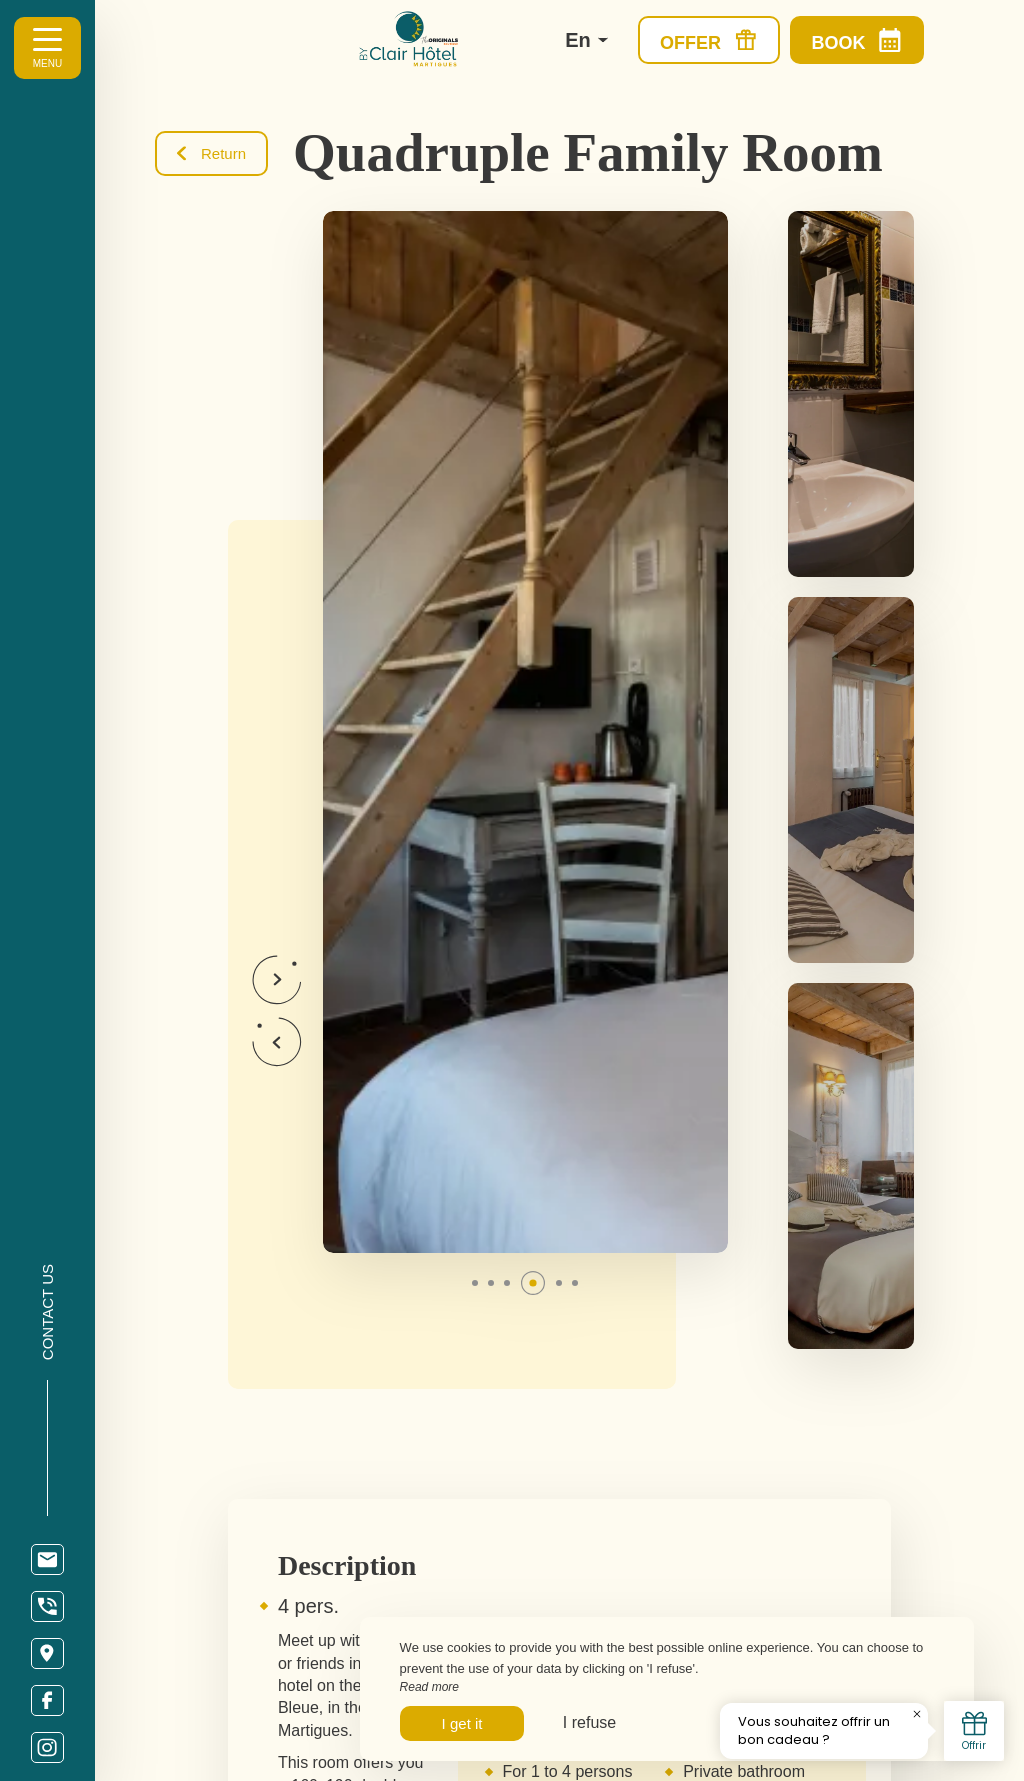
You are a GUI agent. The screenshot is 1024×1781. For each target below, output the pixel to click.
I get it (462, 1723)
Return (211, 153)
